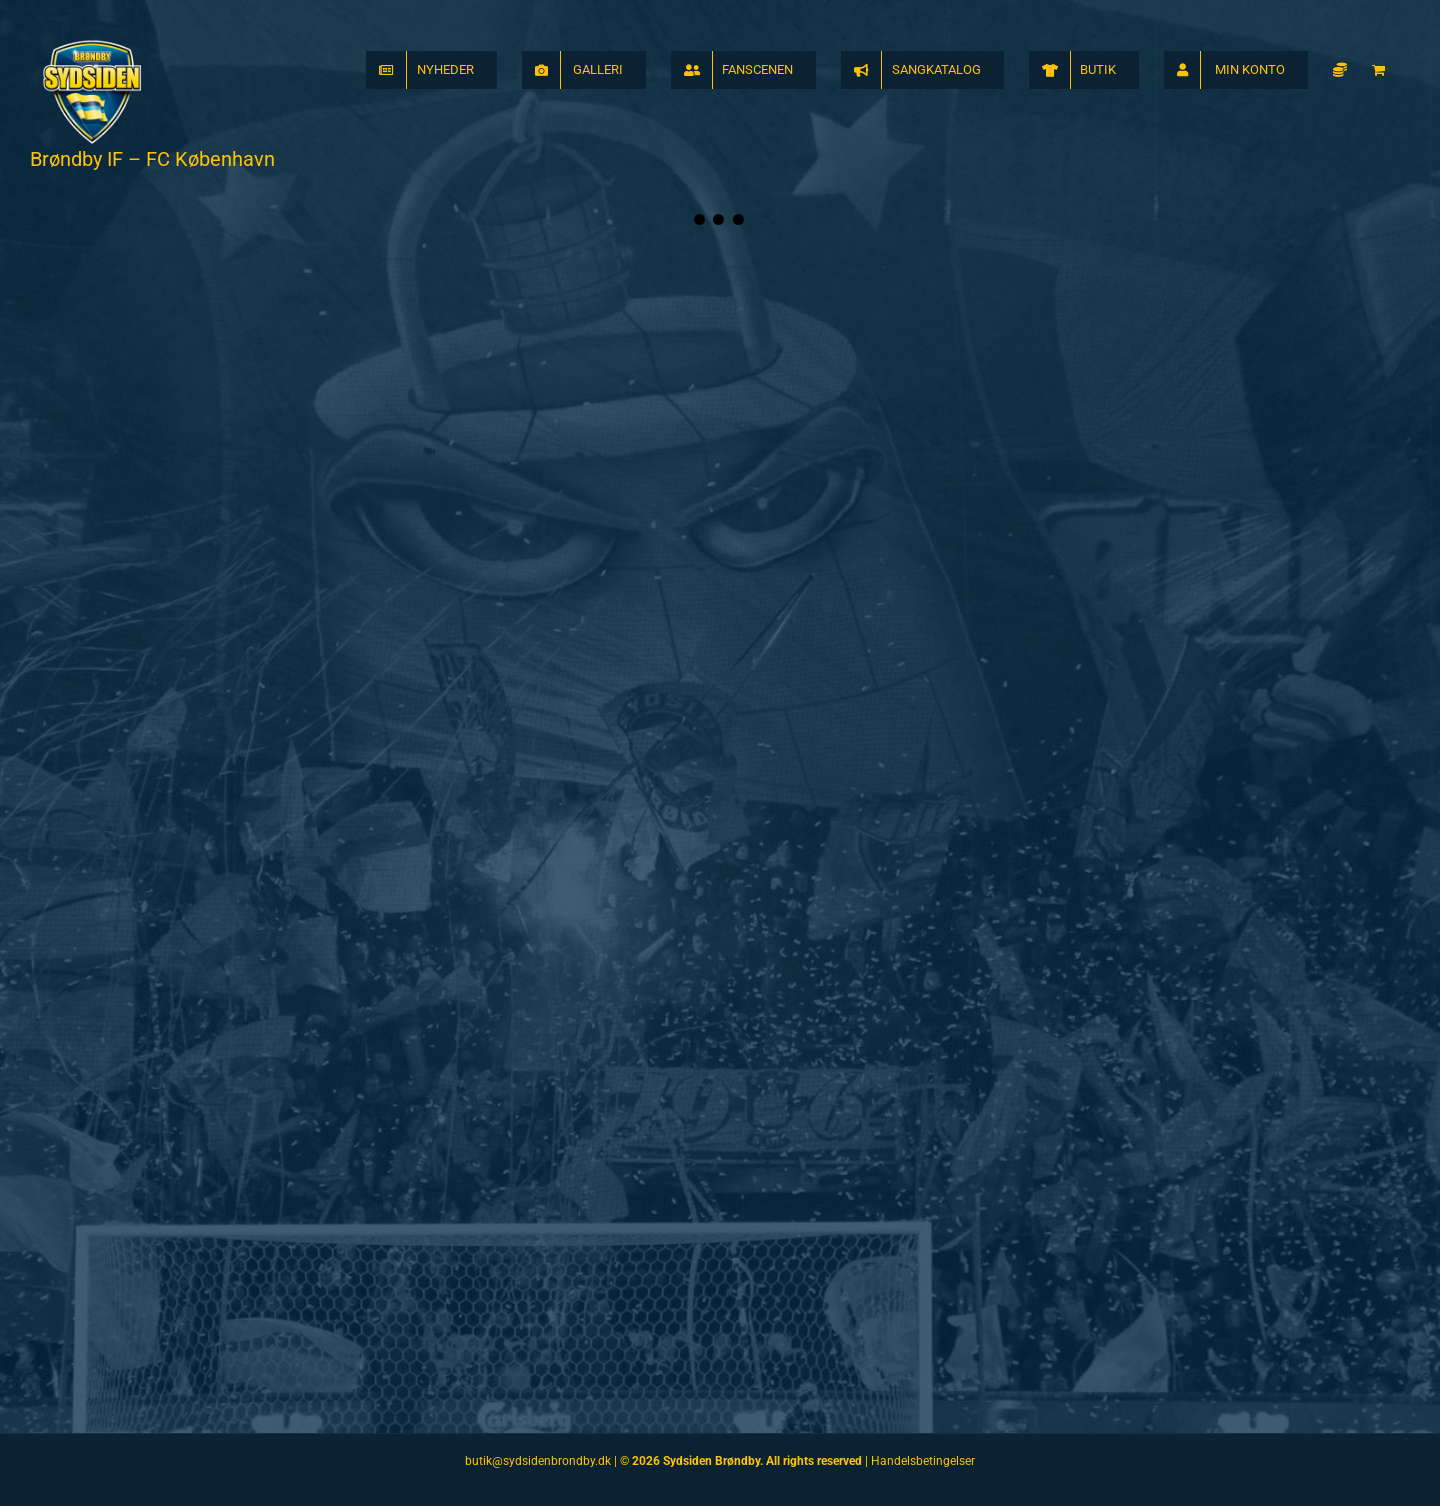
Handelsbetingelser (923, 1461)
